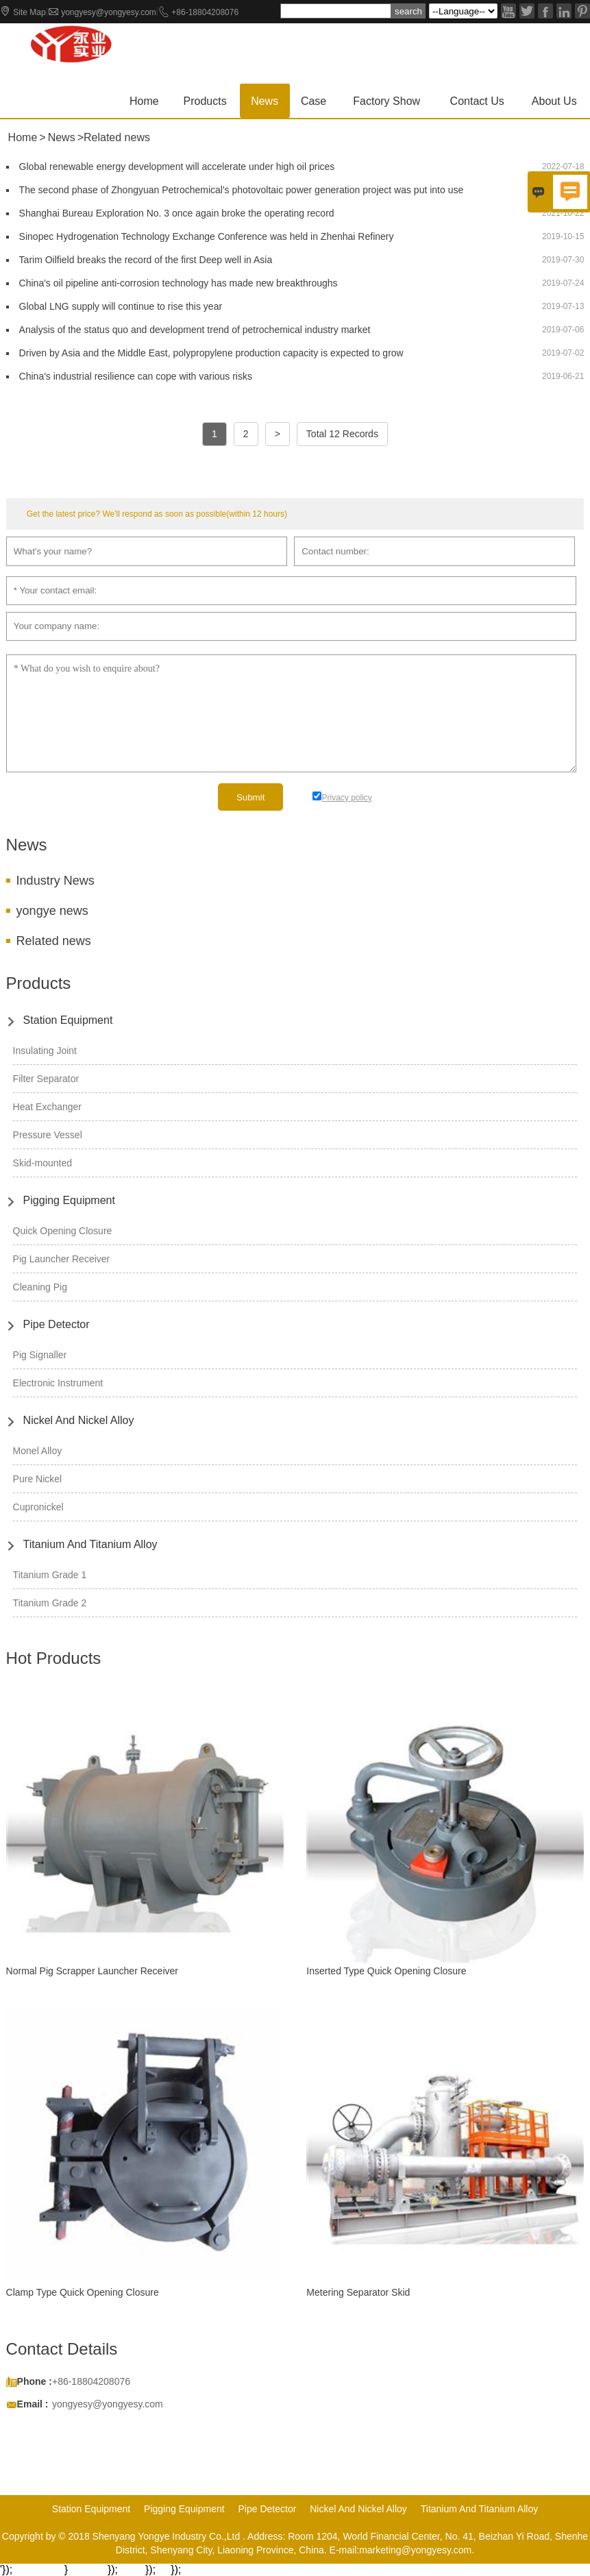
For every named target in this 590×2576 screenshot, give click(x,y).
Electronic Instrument (58, 1382)
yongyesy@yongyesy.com (108, 12)
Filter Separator (46, 1078)
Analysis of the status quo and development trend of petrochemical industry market (195, 329)
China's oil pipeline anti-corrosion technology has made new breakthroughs (178, 283)
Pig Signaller (40, 1354)
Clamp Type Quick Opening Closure (82, 2292)
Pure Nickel (37, 1478)
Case (313, 101)
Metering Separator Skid (358, 2292)
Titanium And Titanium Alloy (90, 1544)
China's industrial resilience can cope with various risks (135, 376)
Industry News (55, 880)
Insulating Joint (45, 1050)
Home (144, 101)
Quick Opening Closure (62, 1230)
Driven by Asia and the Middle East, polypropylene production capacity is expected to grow (211, 352)
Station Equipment (68, 1020)
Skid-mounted (42, 1162)
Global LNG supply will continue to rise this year (120, 306)
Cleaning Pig (40, 1286)
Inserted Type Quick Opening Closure (386, 1970)
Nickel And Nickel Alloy (78, 1420)
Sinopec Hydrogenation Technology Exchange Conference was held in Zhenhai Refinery (206, 236)
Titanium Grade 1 (50, 1574)
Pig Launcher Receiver (61, 1258)
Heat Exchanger (47, 1106)
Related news (53, 941)
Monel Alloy (37, 1450)
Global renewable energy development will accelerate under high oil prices (177, 166)
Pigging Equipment (69, 1200)
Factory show (386, 101)
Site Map (29, 12)
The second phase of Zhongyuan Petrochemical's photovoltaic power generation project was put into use (241, 189)
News (264, 101)
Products (205, 101)
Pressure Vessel (47, 1134)
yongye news (52, 911)
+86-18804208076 (204, 12)
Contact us (477, 101)
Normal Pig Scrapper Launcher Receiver (92, 1970)
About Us (554, 101)
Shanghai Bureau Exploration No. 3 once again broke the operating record (176, 213)
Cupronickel (38, 1506)
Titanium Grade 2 (50, 1602)
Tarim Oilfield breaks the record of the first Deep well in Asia (146, 259)
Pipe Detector (56, 1324)
